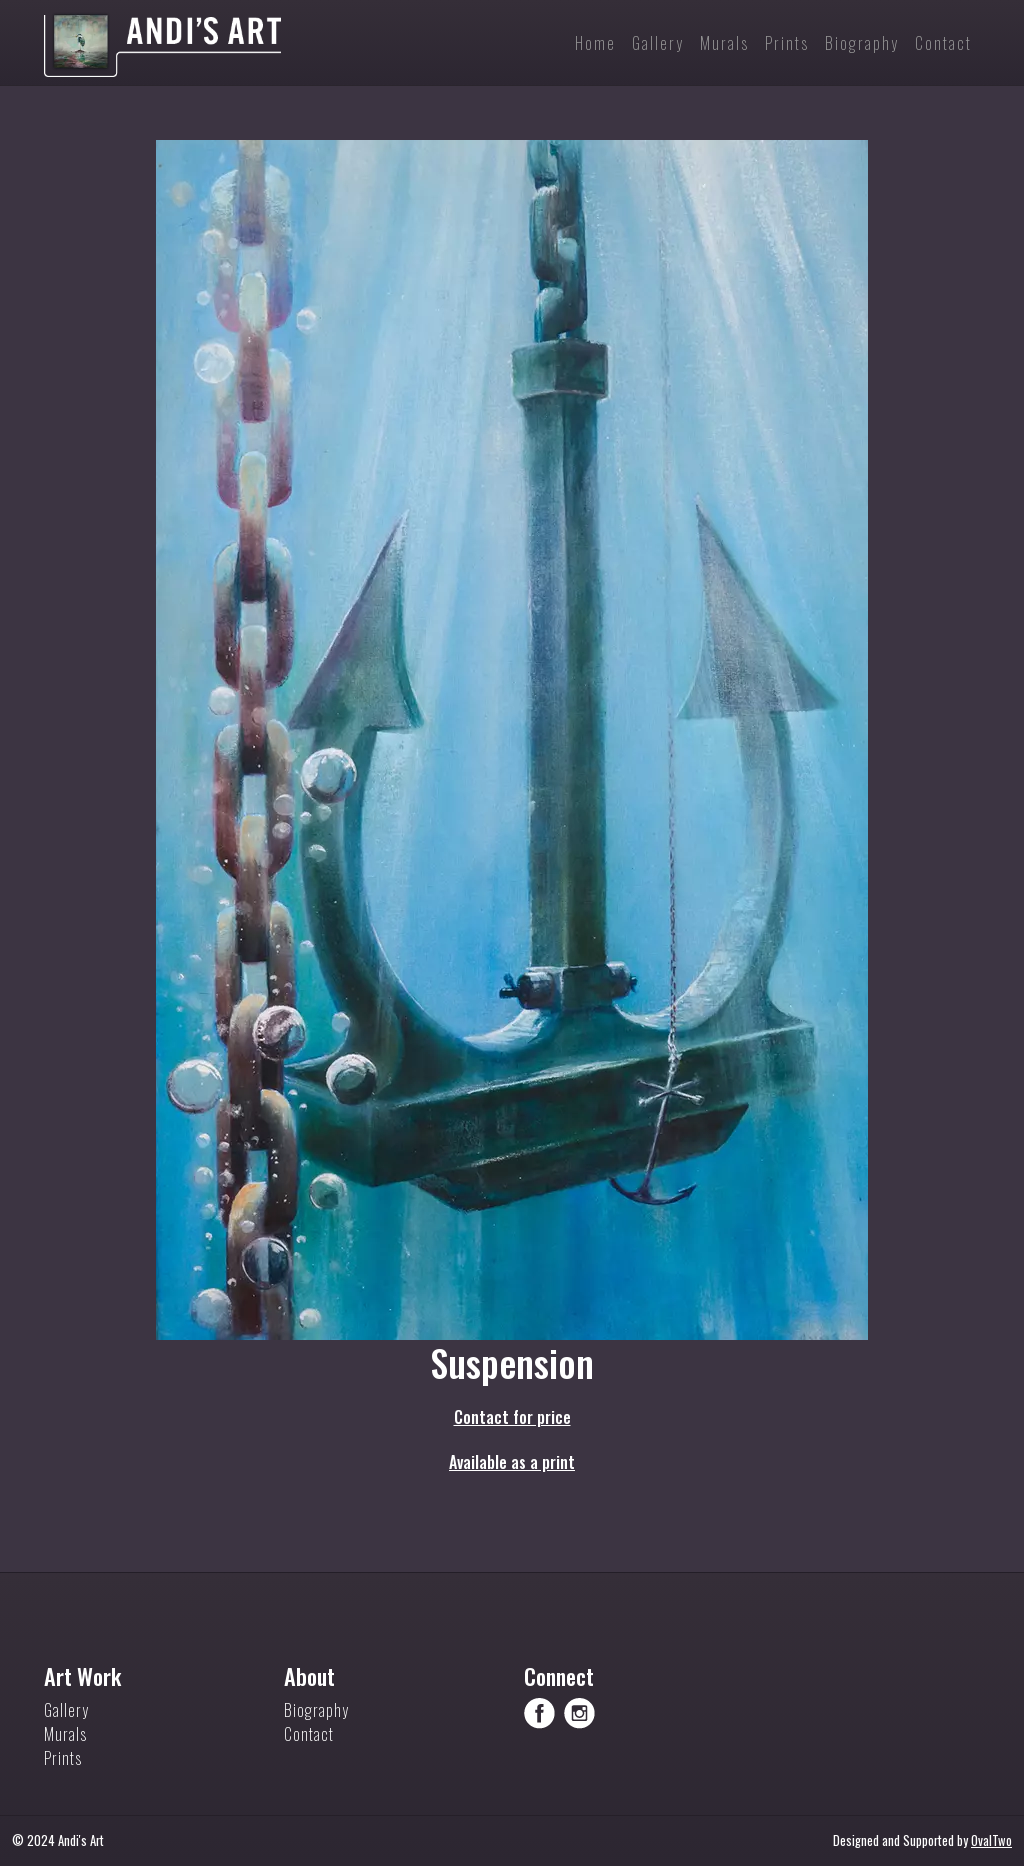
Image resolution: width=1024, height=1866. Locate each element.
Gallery (66, 1710)
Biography (316, 1710)
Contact (309, 1734)
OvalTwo (991, 1840)
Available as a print (512, 1462)
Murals (65, 1734)
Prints (63, 1758)
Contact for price (512, 1417)
